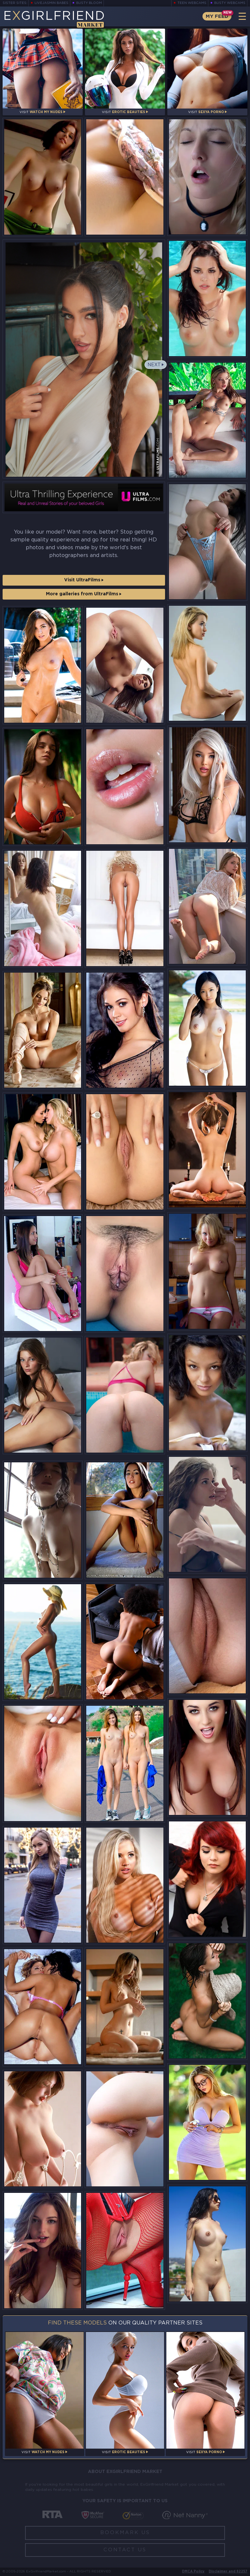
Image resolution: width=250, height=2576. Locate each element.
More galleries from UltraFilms (83, 594)
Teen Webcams (191, 3)
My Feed (217, 16)
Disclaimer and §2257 (228, 2571)
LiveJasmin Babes (51, 3)
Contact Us (125, 2550)
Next (154, 365)
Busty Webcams (229, 3)
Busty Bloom (89, 3)
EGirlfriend (54, 18)
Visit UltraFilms (84, 580)
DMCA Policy (193, 2571)
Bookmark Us (125, 2533)
